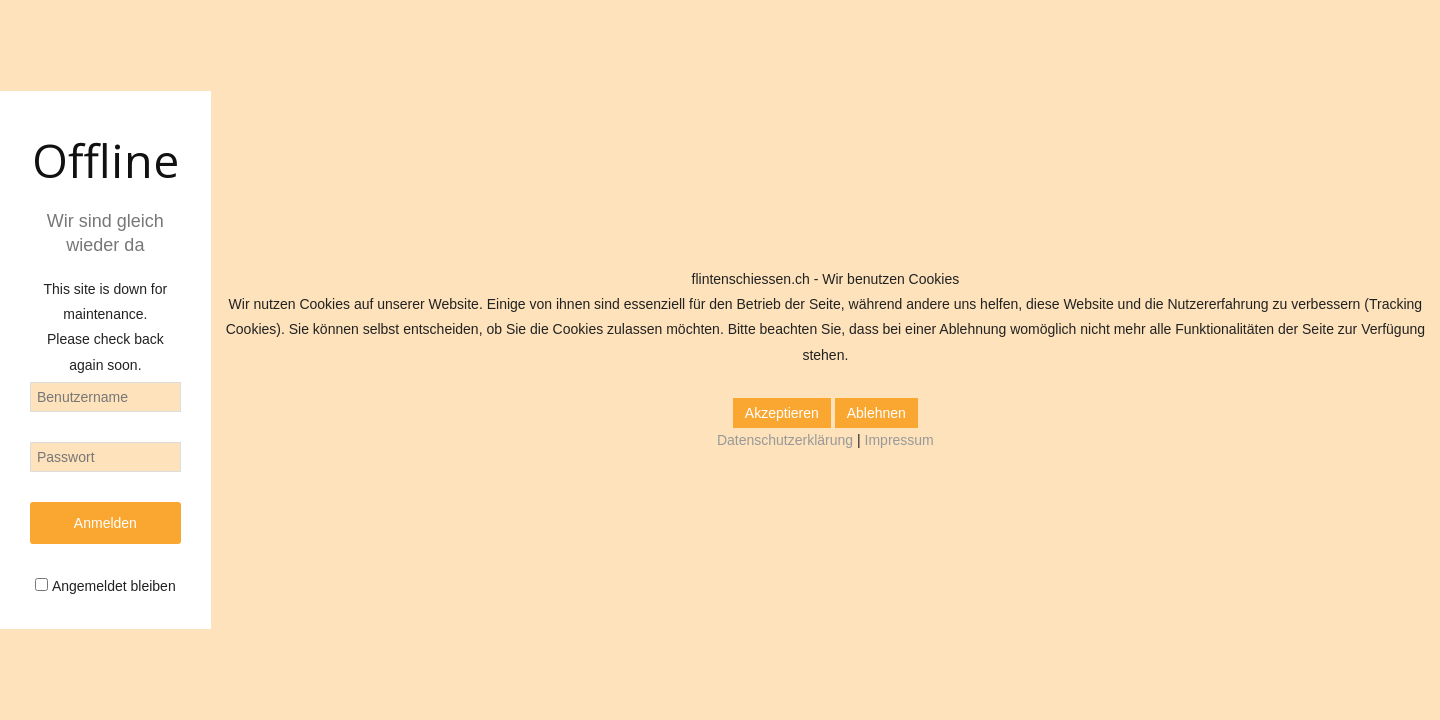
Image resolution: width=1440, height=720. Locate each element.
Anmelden (105, 523)
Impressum (899, 440)
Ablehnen (876, 413)
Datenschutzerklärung (785, 440)
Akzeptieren (782, 413)
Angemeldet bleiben (114, 586)
